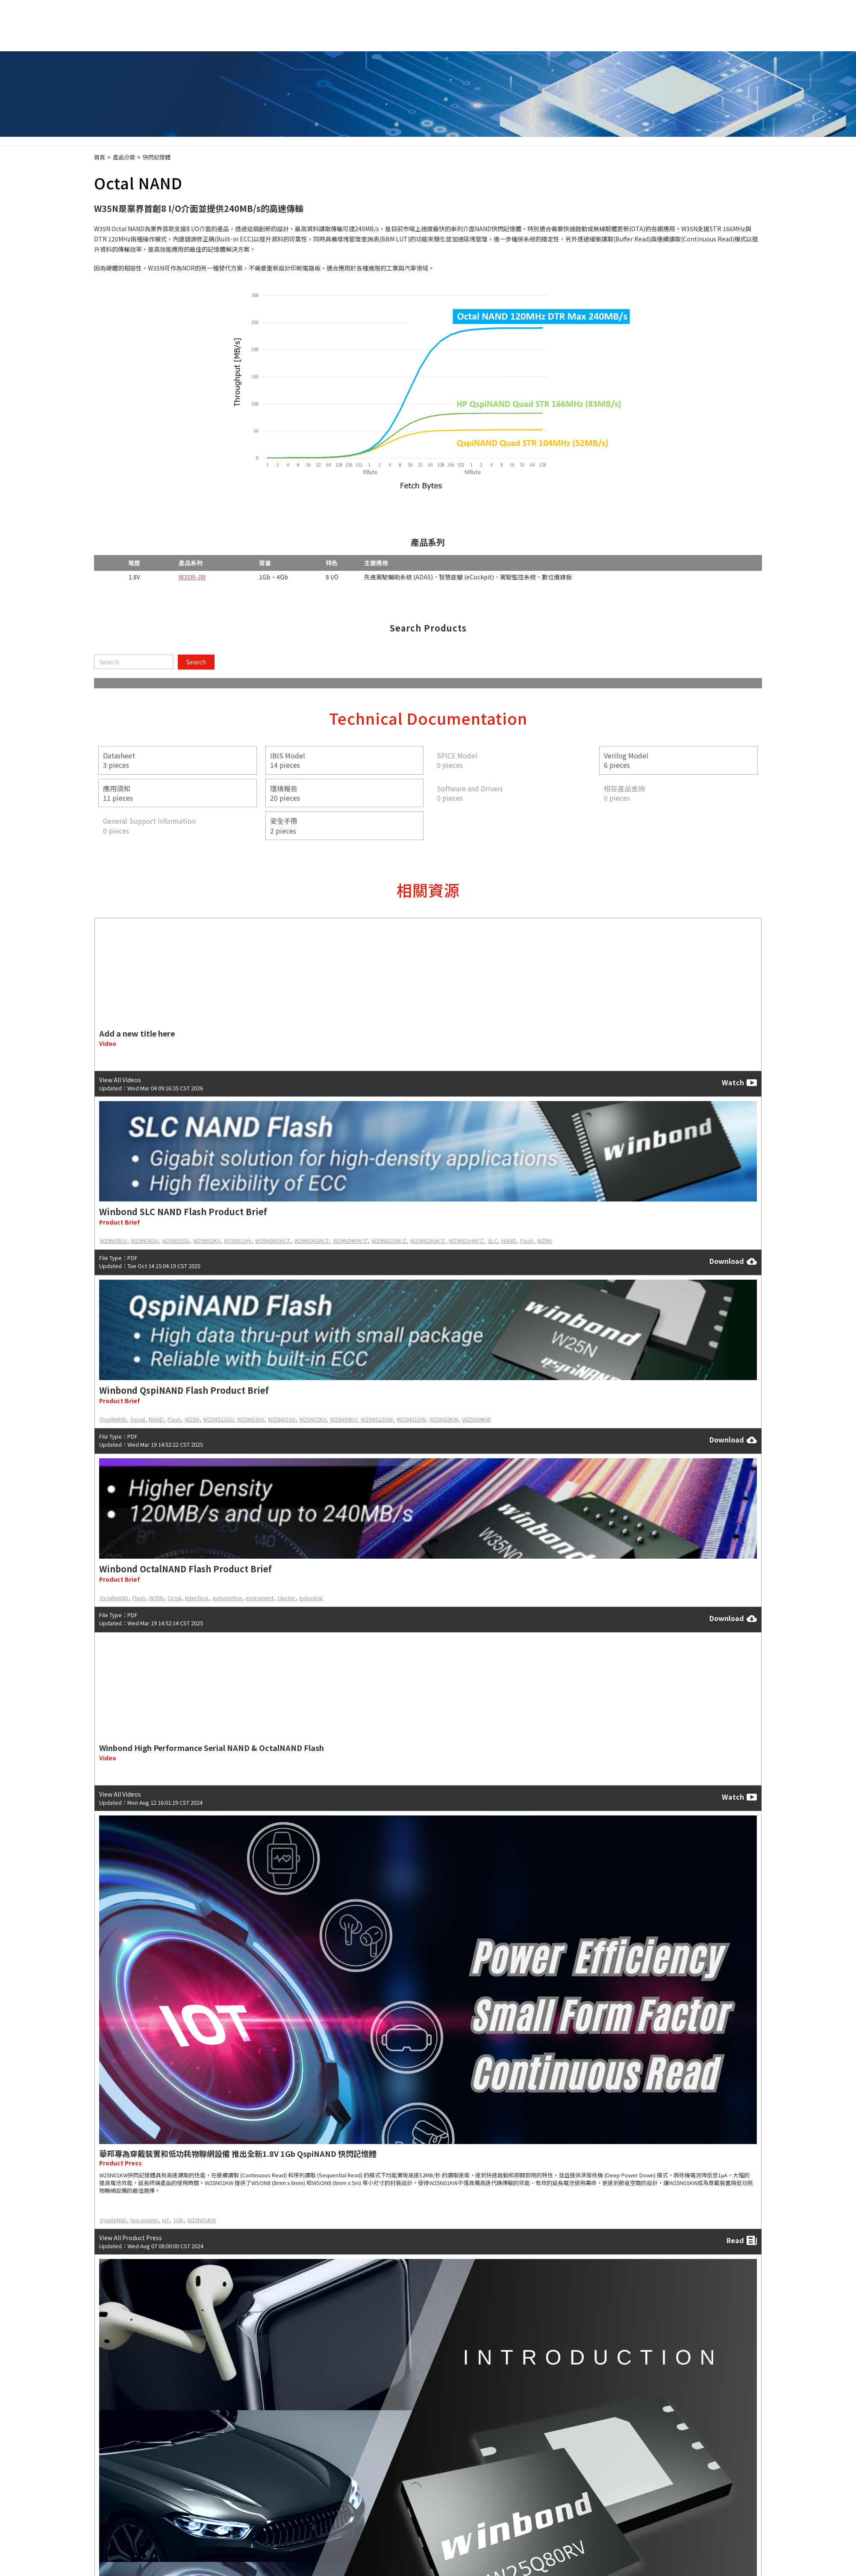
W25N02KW (443, 1419)
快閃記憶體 (157, 157)
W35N (156, 1598)
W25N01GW (411, 1419)
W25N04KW (476, 1419)
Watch (739, 1083)
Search (196, 662)
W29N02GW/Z (388, 1241)
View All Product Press (130, 2237)
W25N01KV (250, 1419)
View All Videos (120, 1079)
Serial (137, 1419)
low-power (144, 2220)
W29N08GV (113, 1241)
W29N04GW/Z (311, 1241)
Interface (197, 1598)
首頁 (99, 157)
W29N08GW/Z (272, 1241)
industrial (311, 1598)
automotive (227, 1598)
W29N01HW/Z (466, 1241)
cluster (286, 1598)
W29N (544, 1241)
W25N (192, 1419)
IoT (165, 2220)
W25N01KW (201, 2220)
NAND (508, 1241)
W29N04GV (144, 1241)
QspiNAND (113, 1419)
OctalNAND (114, 1598)
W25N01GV (281, 1419)
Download (733, 1261)
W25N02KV (312, 1419)
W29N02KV (206, 1241)
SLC (492, 1241)
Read (742, 2240)
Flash (526, 1241)
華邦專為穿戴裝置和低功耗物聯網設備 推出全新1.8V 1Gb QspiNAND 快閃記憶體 (238, 2153)
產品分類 (124, 157)
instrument (260, 1598)
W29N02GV (175, 1241)
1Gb (178, 2220)
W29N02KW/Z (427, 1241)
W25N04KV (343, 1419)
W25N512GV (218, 1419)
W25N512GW (377, 1419)
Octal (174, 1598)
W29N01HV (237, 1241)
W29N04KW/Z (350, 1241)
